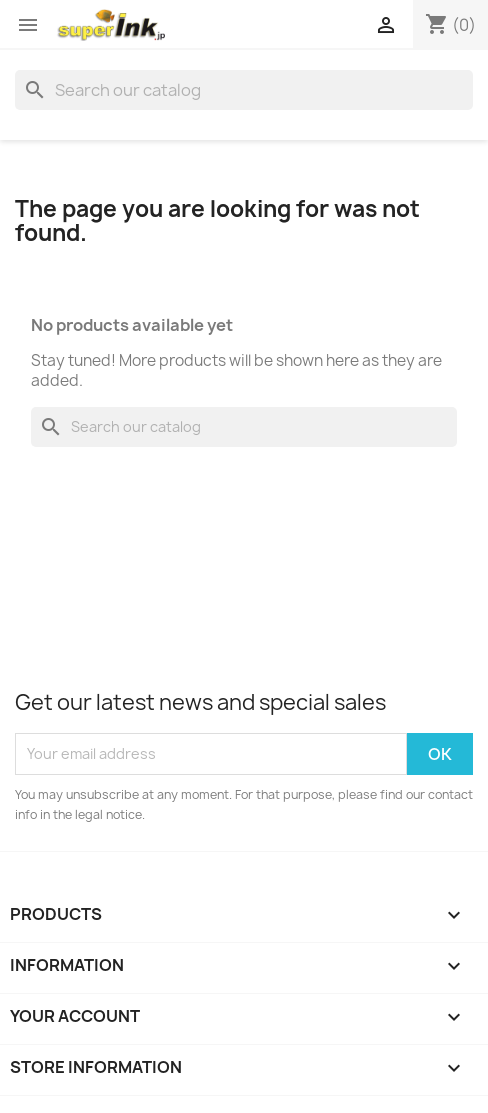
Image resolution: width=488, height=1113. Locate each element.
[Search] (244, 90)
